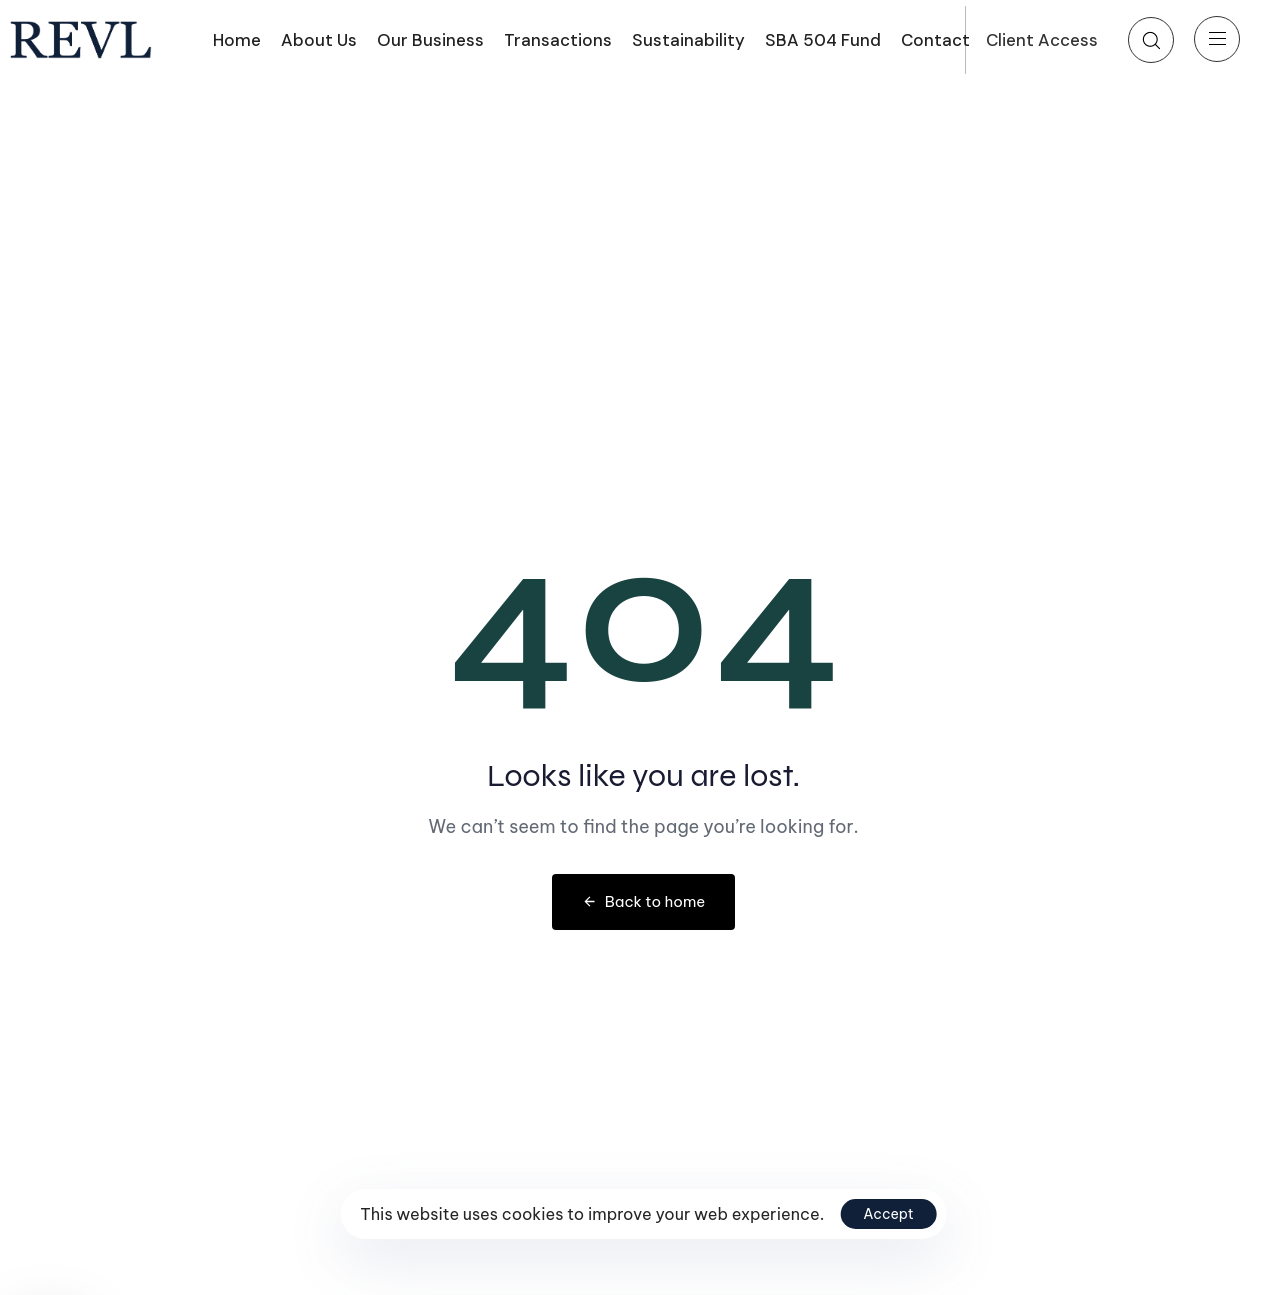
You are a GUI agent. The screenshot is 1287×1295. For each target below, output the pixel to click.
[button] (1151, 40)
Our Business (430, 40)
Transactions (558, 40)
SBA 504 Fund (823, 40)
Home (237, 40)
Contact (935, 40)
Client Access (1042, 40)
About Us (319, 40)
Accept (888, 1214)
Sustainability (688, 40)
